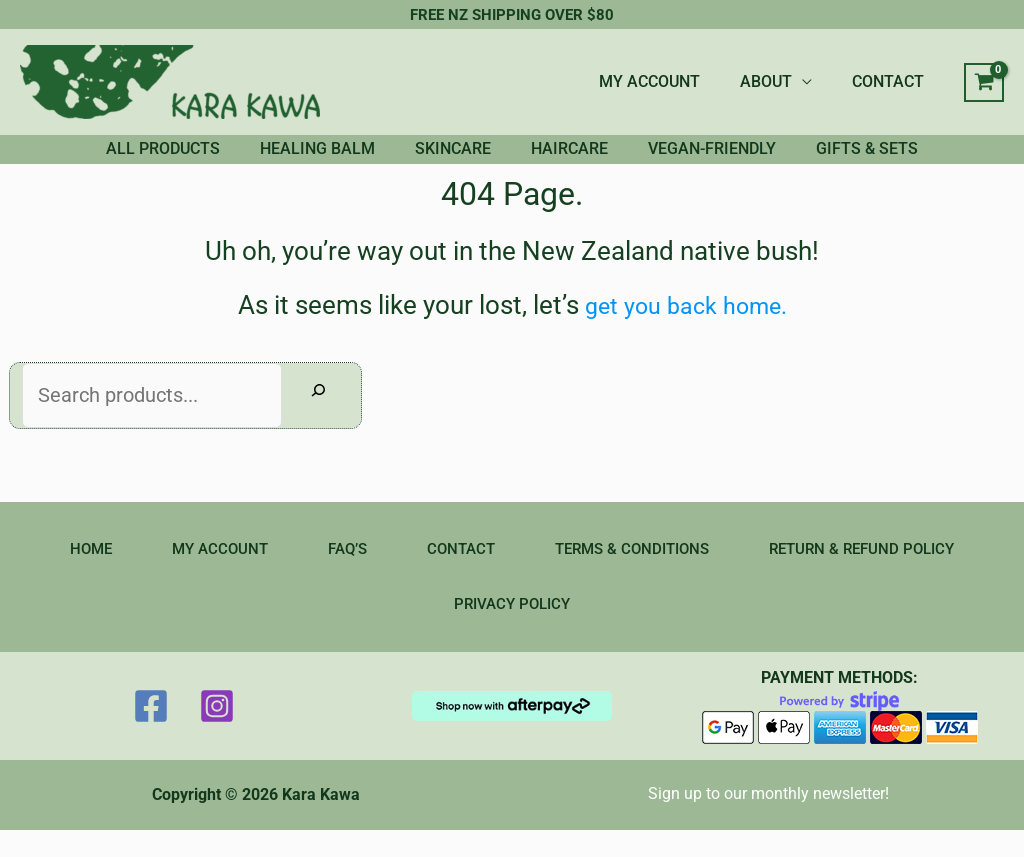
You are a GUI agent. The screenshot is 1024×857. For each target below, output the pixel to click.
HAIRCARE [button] (579, 160)
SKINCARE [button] (443, 160)
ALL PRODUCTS (113, 160)
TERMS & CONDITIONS (634, 573)
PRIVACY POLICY (512, 629)
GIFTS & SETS (917, 160)
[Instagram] (217, 732)
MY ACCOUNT (669, 81)
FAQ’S (338, 573)
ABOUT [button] (778, 81)
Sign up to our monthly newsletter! (768, 819)
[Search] (317, 418)
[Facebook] (151, 732)
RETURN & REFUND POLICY (875, 573)
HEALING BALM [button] (287, 160)
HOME (73, 573)
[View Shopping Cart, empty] (984, 83)
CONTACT (892, 81)
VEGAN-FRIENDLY (742, 160)
